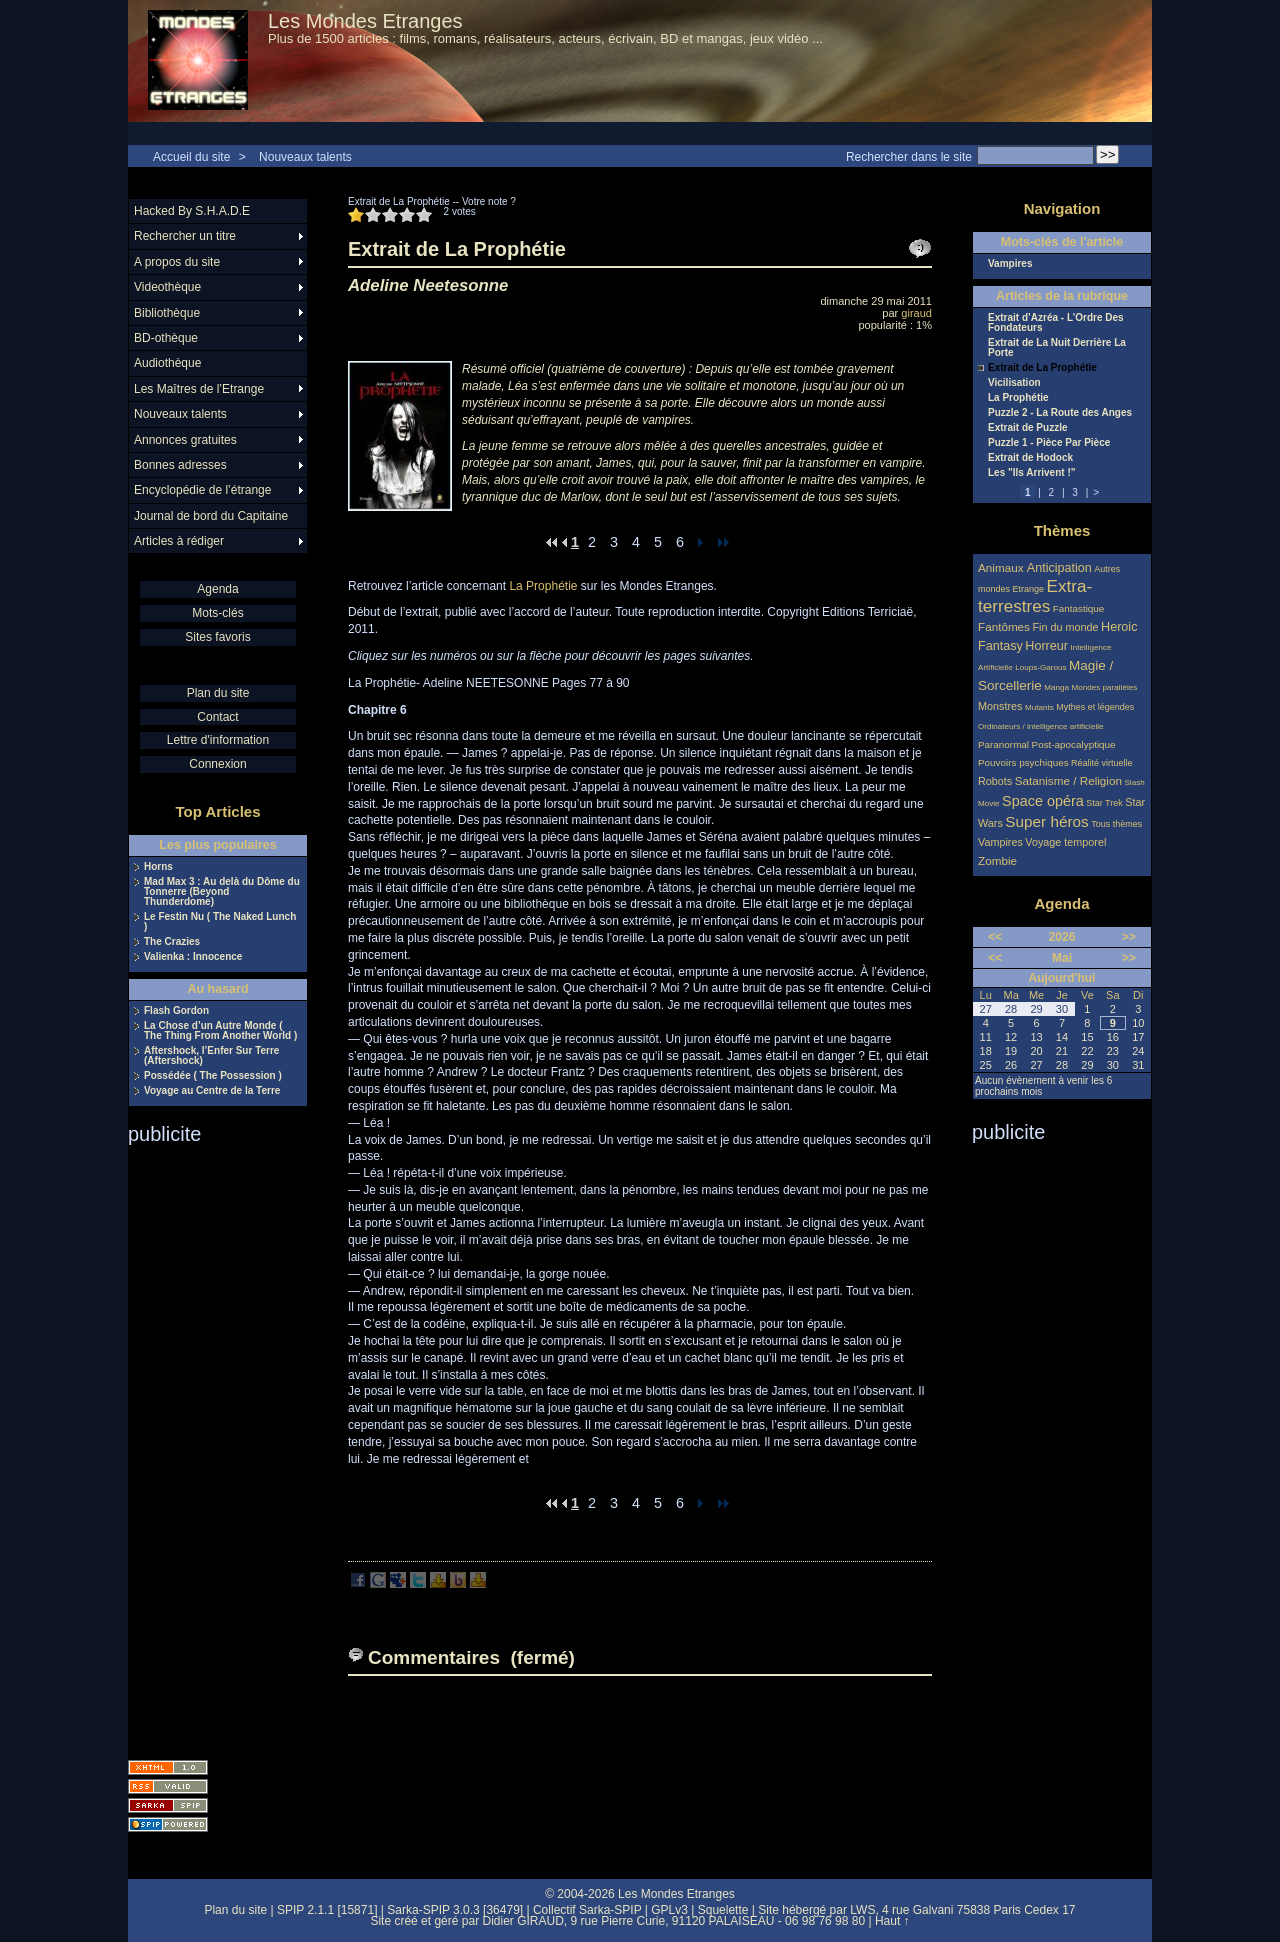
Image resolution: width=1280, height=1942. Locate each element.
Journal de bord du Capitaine (211, 516)
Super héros (1046, 821)
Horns (158, 867)
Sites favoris (217, 637)
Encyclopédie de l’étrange (202, 490)
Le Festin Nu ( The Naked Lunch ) (220, 922)
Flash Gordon (176, 1011)
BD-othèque (166, 338)
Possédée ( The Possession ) (213, 1076)
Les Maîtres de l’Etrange (199, 389)
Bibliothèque (167, 313)
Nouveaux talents (305, 157)
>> (1129, 937)
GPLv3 (669, 1910)
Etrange (1029, 589)
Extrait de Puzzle (1027, 428)
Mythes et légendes (1095, 707)
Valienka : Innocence (193, 957)
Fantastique (1079, 608)
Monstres (1000, 706)
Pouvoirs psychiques (1023, 762)
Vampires (1010, 264)
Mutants (1039, 707)
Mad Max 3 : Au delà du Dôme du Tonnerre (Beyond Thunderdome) (222, 892)
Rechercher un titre (185, 236)
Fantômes (1004, 626)
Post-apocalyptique (1074, 744)
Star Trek (1104, 803)
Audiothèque (167, 363)
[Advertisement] (208, 1446)
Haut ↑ (892, 1921)
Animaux (1002, 567)
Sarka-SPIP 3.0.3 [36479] (455, 1910)
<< (995, 937)
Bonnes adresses (180, 465)
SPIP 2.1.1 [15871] (327, 1910)
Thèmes (1062, 530)
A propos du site (177, 262)
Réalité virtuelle (1102, 763)
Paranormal (1003, 744)
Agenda (217, 589)
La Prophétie (543, 586)
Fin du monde (1065, 627)
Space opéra (1043, 801)
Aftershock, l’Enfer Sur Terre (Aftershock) (211, 1056)
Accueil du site (191, 157)
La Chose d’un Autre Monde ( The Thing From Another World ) (220, 1031)
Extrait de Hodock (1030, 458)
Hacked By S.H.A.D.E (192, 211)
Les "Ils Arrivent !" (1031, 473)
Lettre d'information (218, 740)
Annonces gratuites (185, 440)
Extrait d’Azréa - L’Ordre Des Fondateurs (1056, 323)
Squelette (723, 1910)
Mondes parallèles (1105, 687)
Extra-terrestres (1035, 596)
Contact (217, 717)
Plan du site (218, 693)
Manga (1056, 687)
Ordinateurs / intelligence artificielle (1041, 726)
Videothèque (167, 287)
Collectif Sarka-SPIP (587, 1910)
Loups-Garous (1040, 667)
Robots (995, 781)
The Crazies (172, 942)
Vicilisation (1014, 383)
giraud (916, 313)
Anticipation (1059, 568)
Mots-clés (217, 613)
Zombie (997, 860)
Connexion (217, 764)
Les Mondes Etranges (365, 21)
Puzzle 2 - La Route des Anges (1060, 413)
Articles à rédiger (179, 541)
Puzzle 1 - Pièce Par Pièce (1049, 443)
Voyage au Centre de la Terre (212, 1091)
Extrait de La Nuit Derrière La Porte (1057, 348)
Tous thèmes (1116, 824)
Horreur (1046, 646)
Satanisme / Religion (1068, 780)
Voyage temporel (1065, 842)
